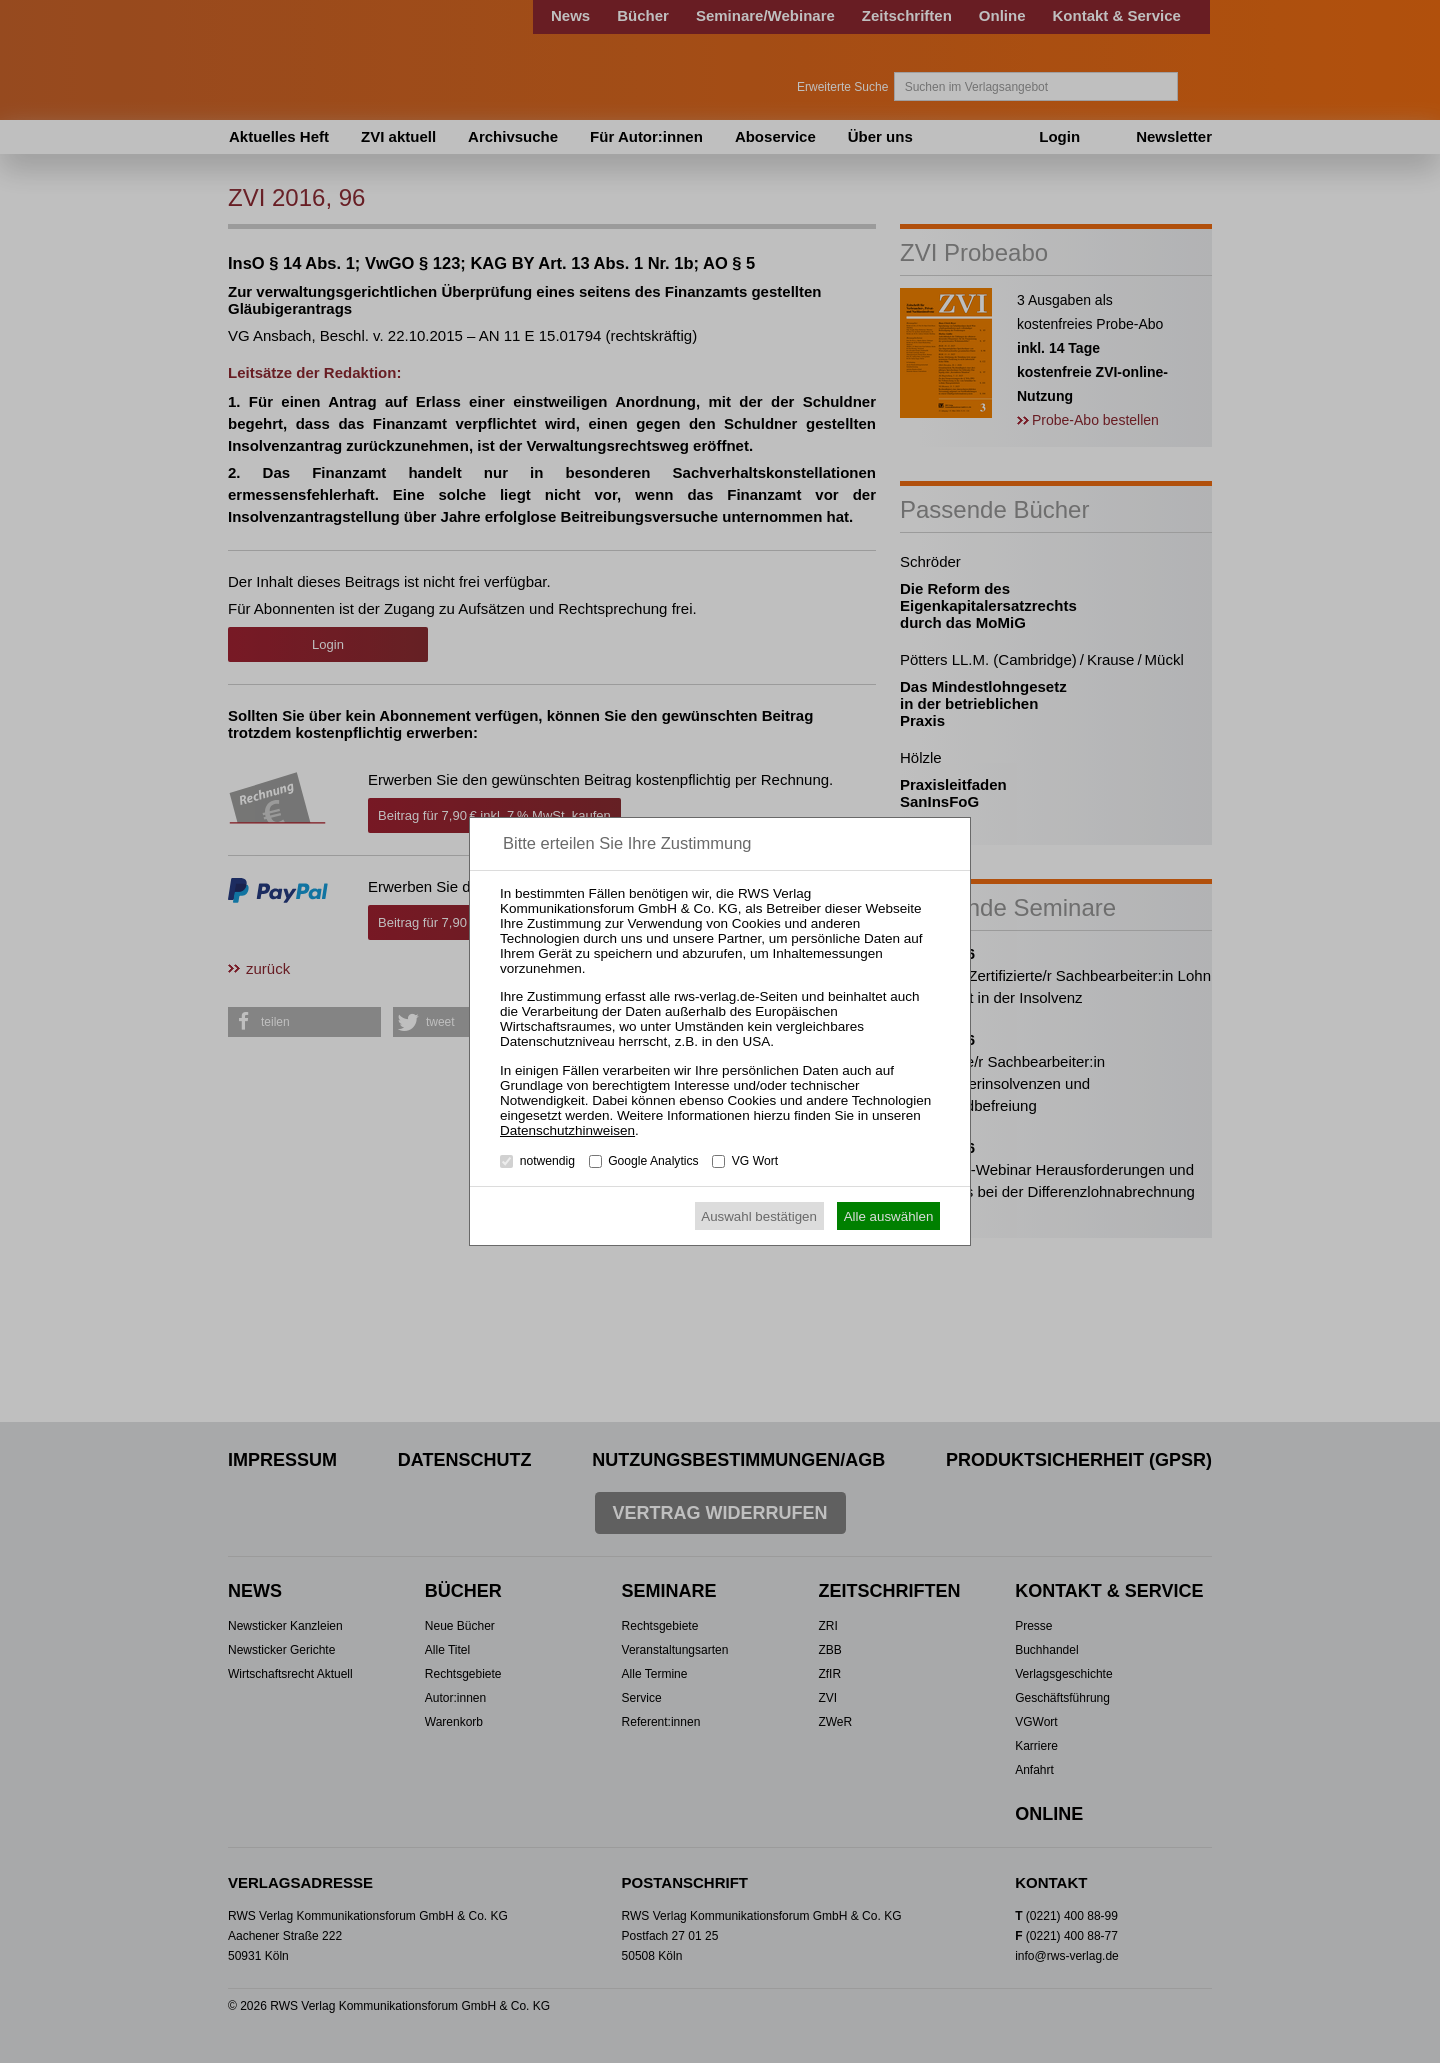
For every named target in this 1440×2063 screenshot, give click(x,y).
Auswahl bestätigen (759, 1216)
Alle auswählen (889, 1216)
